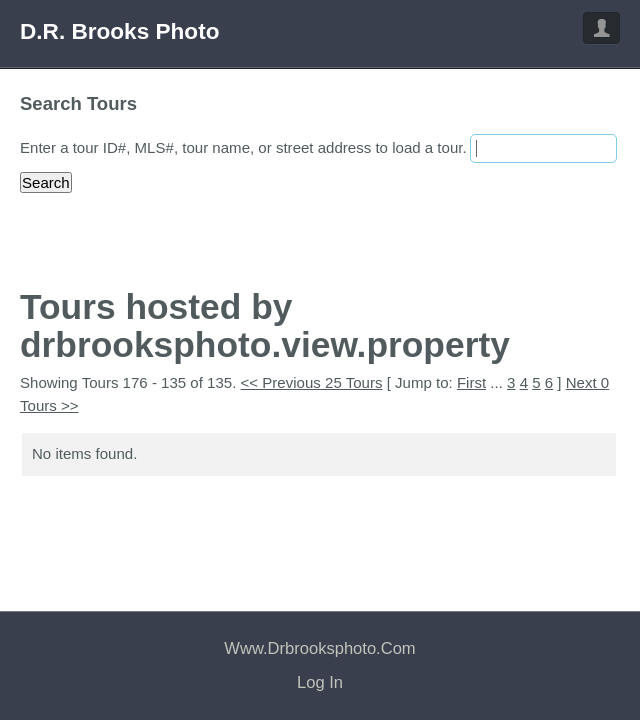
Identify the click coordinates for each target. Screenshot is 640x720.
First (471, 382)
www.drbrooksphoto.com (319, 648)
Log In (320, 682)
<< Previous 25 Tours (312, 382)
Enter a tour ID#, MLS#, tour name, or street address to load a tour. (243, 147)
